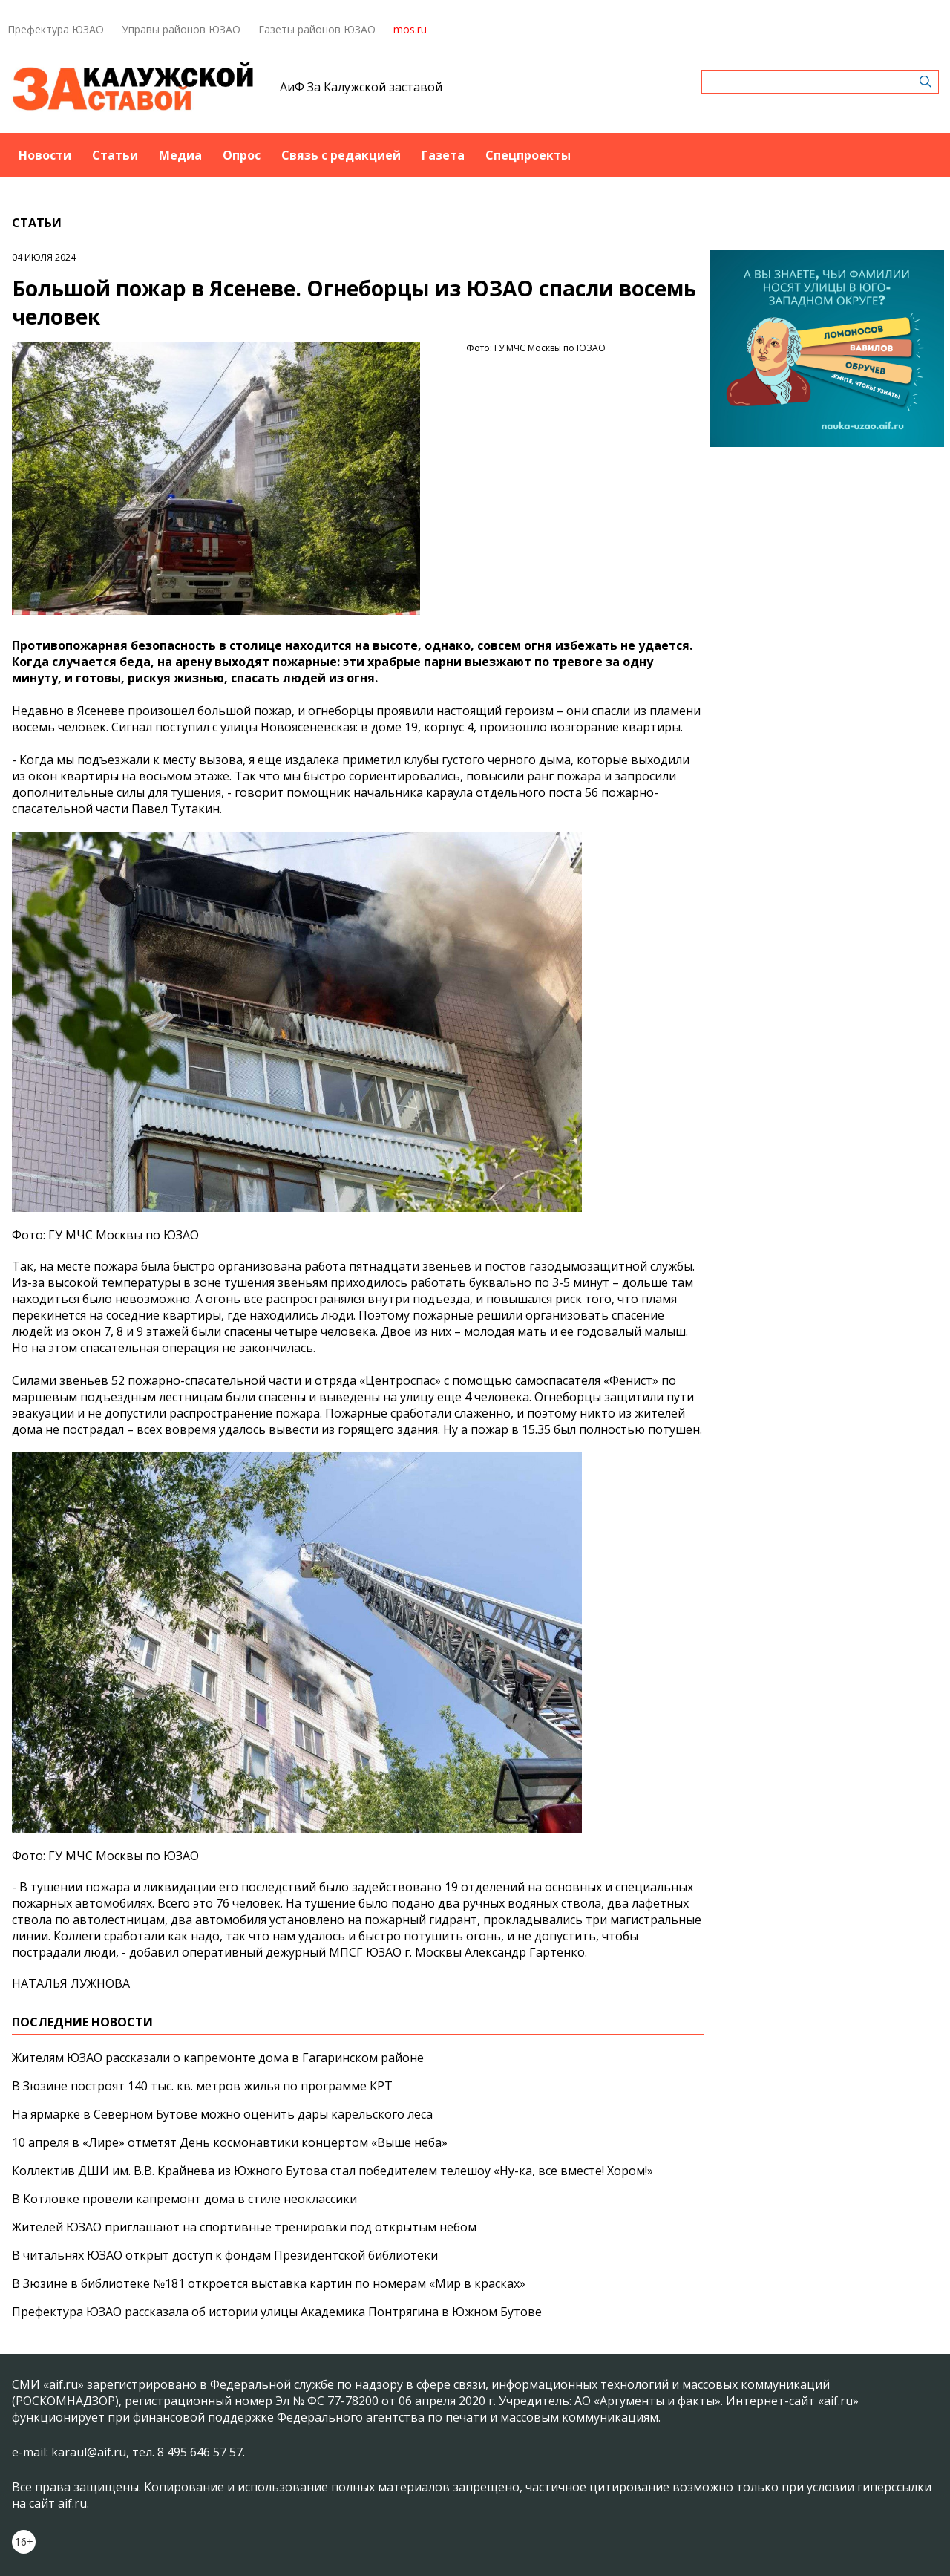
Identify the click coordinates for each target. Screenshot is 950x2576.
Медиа (180, 155)
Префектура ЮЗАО (55, 29)
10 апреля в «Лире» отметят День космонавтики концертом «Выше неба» (230, 2142)
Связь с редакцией (341, 155)
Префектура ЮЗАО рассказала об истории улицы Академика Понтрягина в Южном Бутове (277, 2311)
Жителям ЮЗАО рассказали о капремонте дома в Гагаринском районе (218, 2058)
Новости (45, 155)
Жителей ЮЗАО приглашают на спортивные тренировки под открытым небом (244, 2227)
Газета (443, 155)
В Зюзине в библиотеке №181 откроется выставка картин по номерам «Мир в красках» (268, 2283)
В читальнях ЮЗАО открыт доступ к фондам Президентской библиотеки (225, 2255)
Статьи (115, 155)
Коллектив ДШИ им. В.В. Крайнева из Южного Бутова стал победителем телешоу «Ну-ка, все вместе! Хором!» (332, 2170)
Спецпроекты (528, 155)
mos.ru (410, 29)
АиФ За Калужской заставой (361, 87)
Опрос (242, 155)
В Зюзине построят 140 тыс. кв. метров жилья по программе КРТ (202, 2086)
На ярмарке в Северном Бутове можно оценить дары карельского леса (222, 2114)
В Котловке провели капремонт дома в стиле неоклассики (184, 2199)
